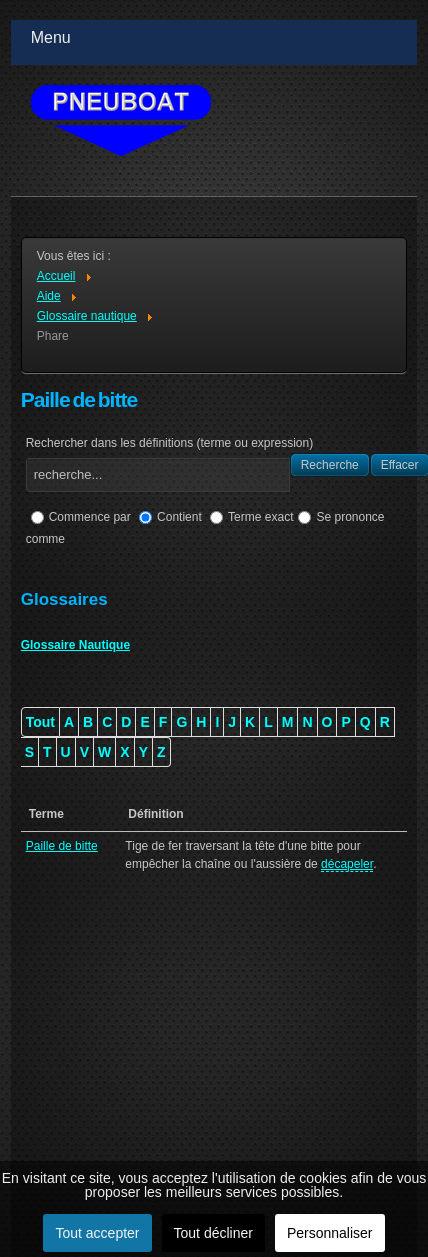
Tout (40, 722)
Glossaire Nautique (75, 645)
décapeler (347, 864)
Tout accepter (97, 1233)
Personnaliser (330, 1233)
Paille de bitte (62, 846)
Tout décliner (213, 1233)
